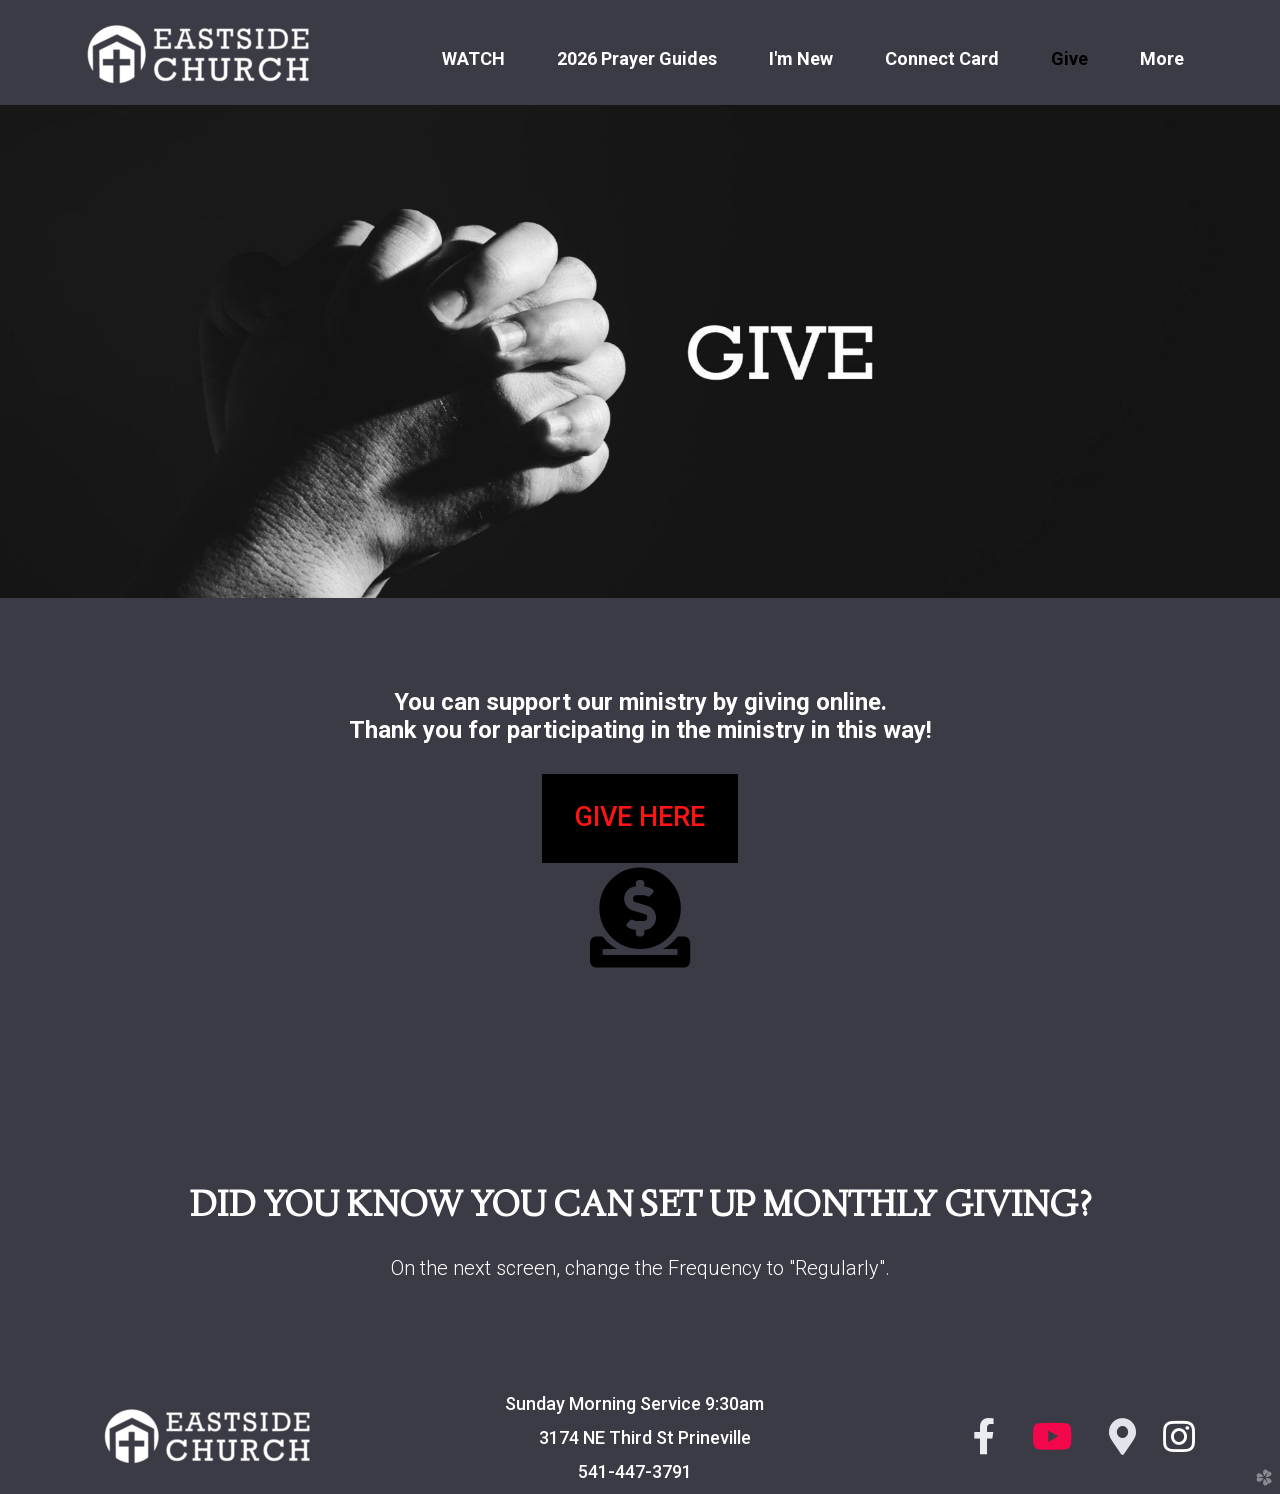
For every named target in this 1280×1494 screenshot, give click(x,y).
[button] (640, 818)
